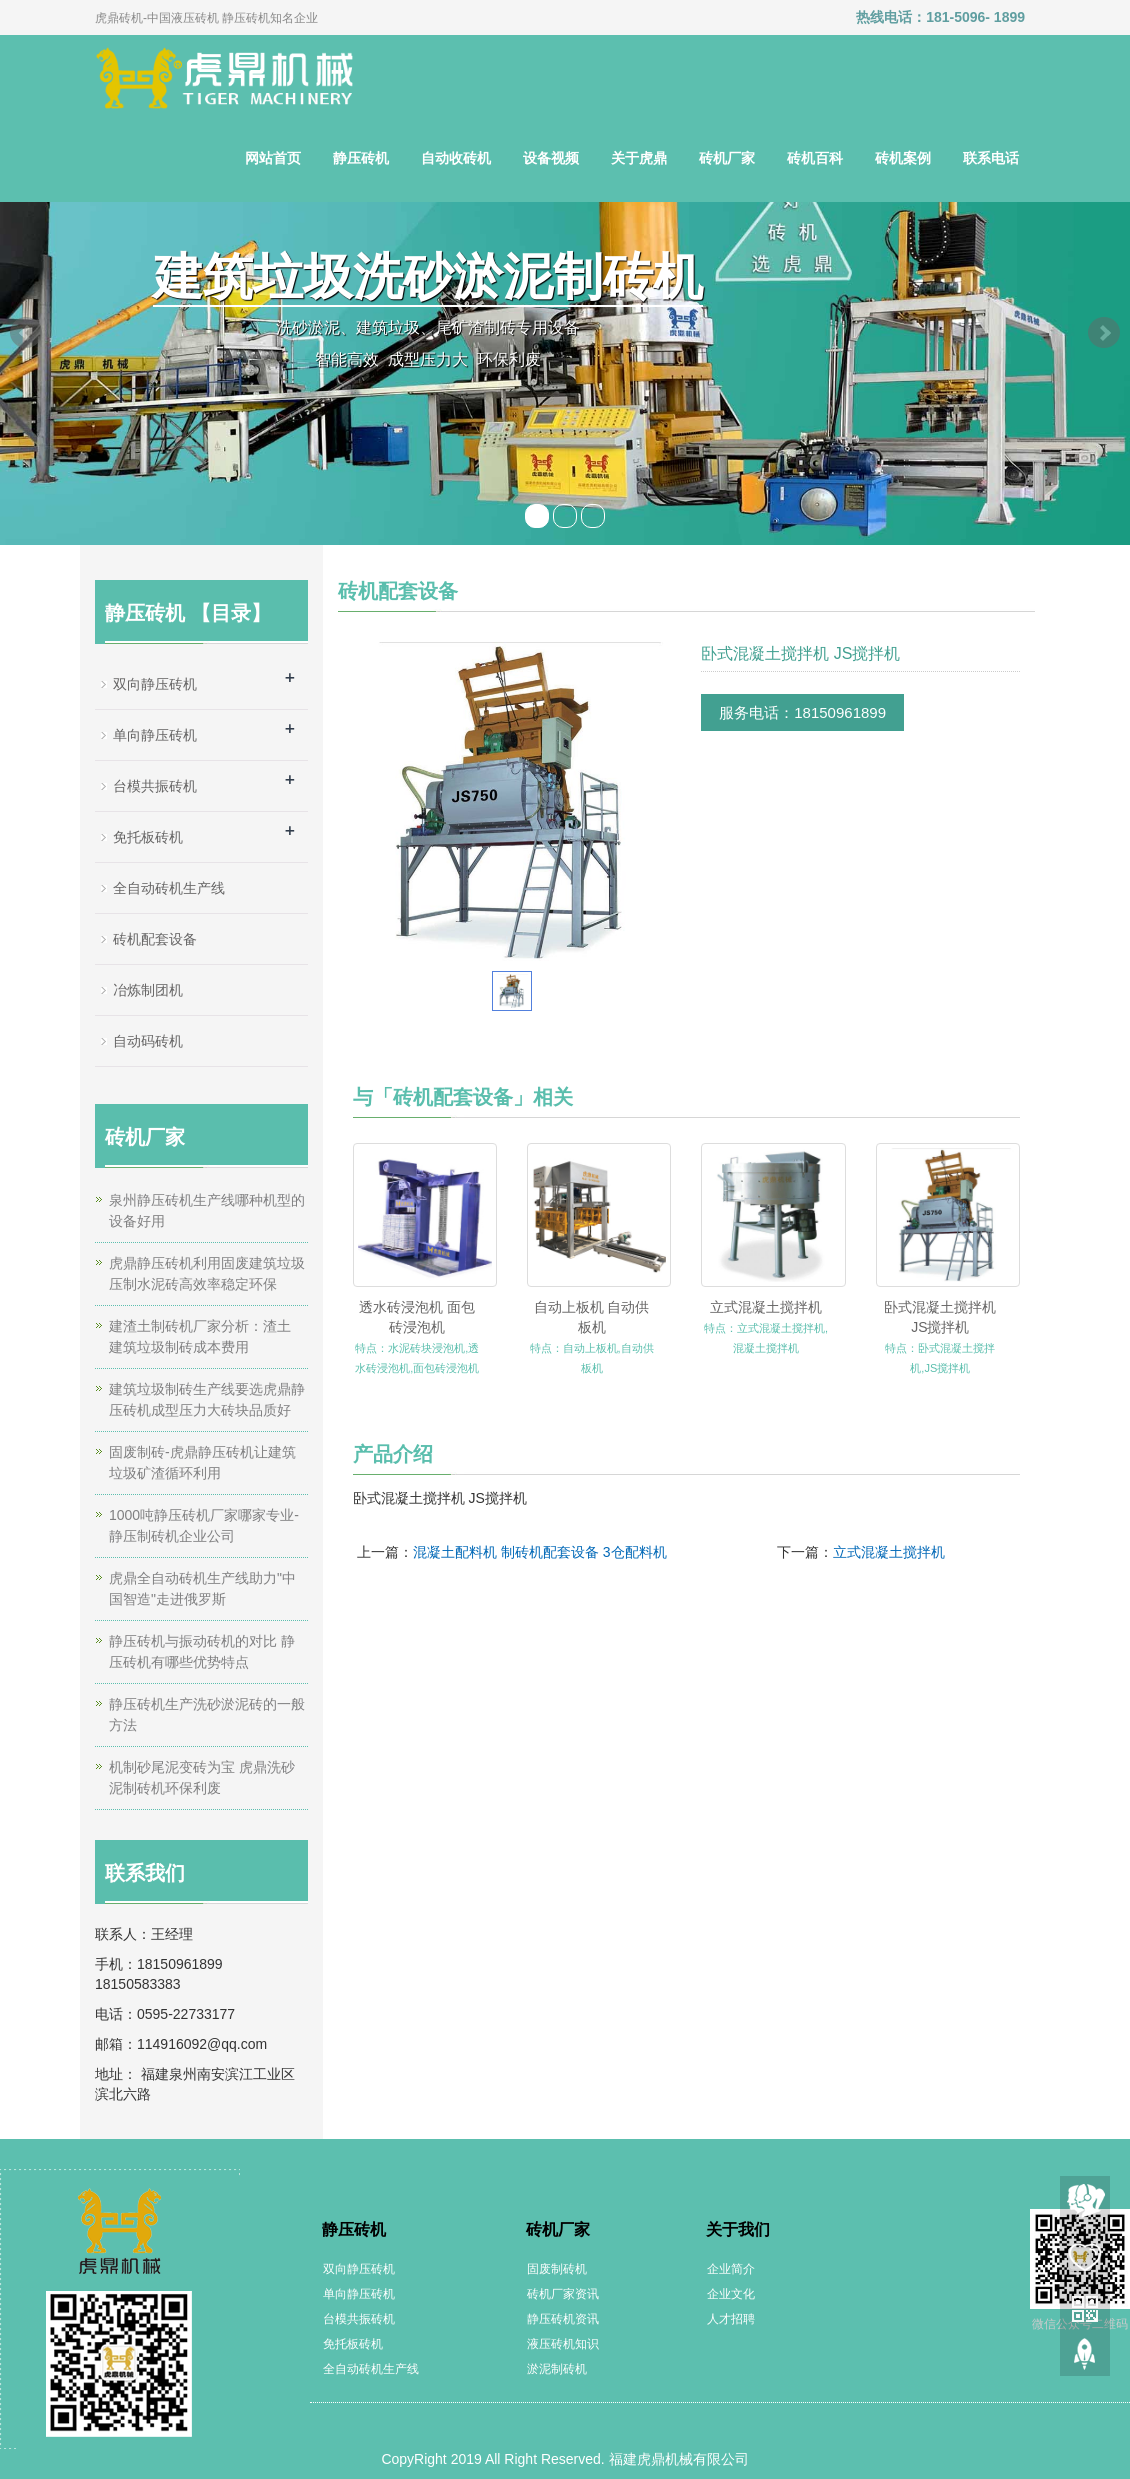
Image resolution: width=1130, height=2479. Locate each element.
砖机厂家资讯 (563, 2294)
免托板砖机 (148, 837)
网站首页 (273, 158)
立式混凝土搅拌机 (766, 1307)
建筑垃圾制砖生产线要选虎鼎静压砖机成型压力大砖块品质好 (207, 1399)
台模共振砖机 (155, 786)
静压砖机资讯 (563, 2319)
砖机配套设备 (155, 939)
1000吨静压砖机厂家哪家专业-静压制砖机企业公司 (204, 1525)
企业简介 (731, 2269)
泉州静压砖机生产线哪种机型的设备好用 (207, 1210)
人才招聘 (731, 2319)
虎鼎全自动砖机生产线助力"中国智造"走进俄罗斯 (202, 1588)
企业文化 (731, 2294)
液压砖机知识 (563, 2344)
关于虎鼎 (639, 158)
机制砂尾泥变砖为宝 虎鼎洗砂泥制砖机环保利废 (202, 1777)
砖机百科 (815, 158)
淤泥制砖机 (557, 2369)
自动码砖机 (148, 1041)
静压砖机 (361, 158)
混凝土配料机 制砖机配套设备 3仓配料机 (540, 1552)
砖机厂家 (727, 158)
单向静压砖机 (155, 735)
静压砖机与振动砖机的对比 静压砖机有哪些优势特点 (202, 1651)
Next (1104, 333)
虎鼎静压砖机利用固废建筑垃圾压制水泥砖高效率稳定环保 (207, 1273)
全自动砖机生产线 (169, 888)
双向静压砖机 (155, 684)
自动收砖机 (456, 158)
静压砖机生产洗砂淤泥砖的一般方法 (207, 1714)
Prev (26, 333)
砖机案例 (903, 158)
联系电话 (991, 158)
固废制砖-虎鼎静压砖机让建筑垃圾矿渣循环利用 (202, 1462)
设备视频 (551, 158)
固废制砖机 (557, 2269)
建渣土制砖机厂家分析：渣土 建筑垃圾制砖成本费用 (200, 1336)
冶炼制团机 (148, 990)
